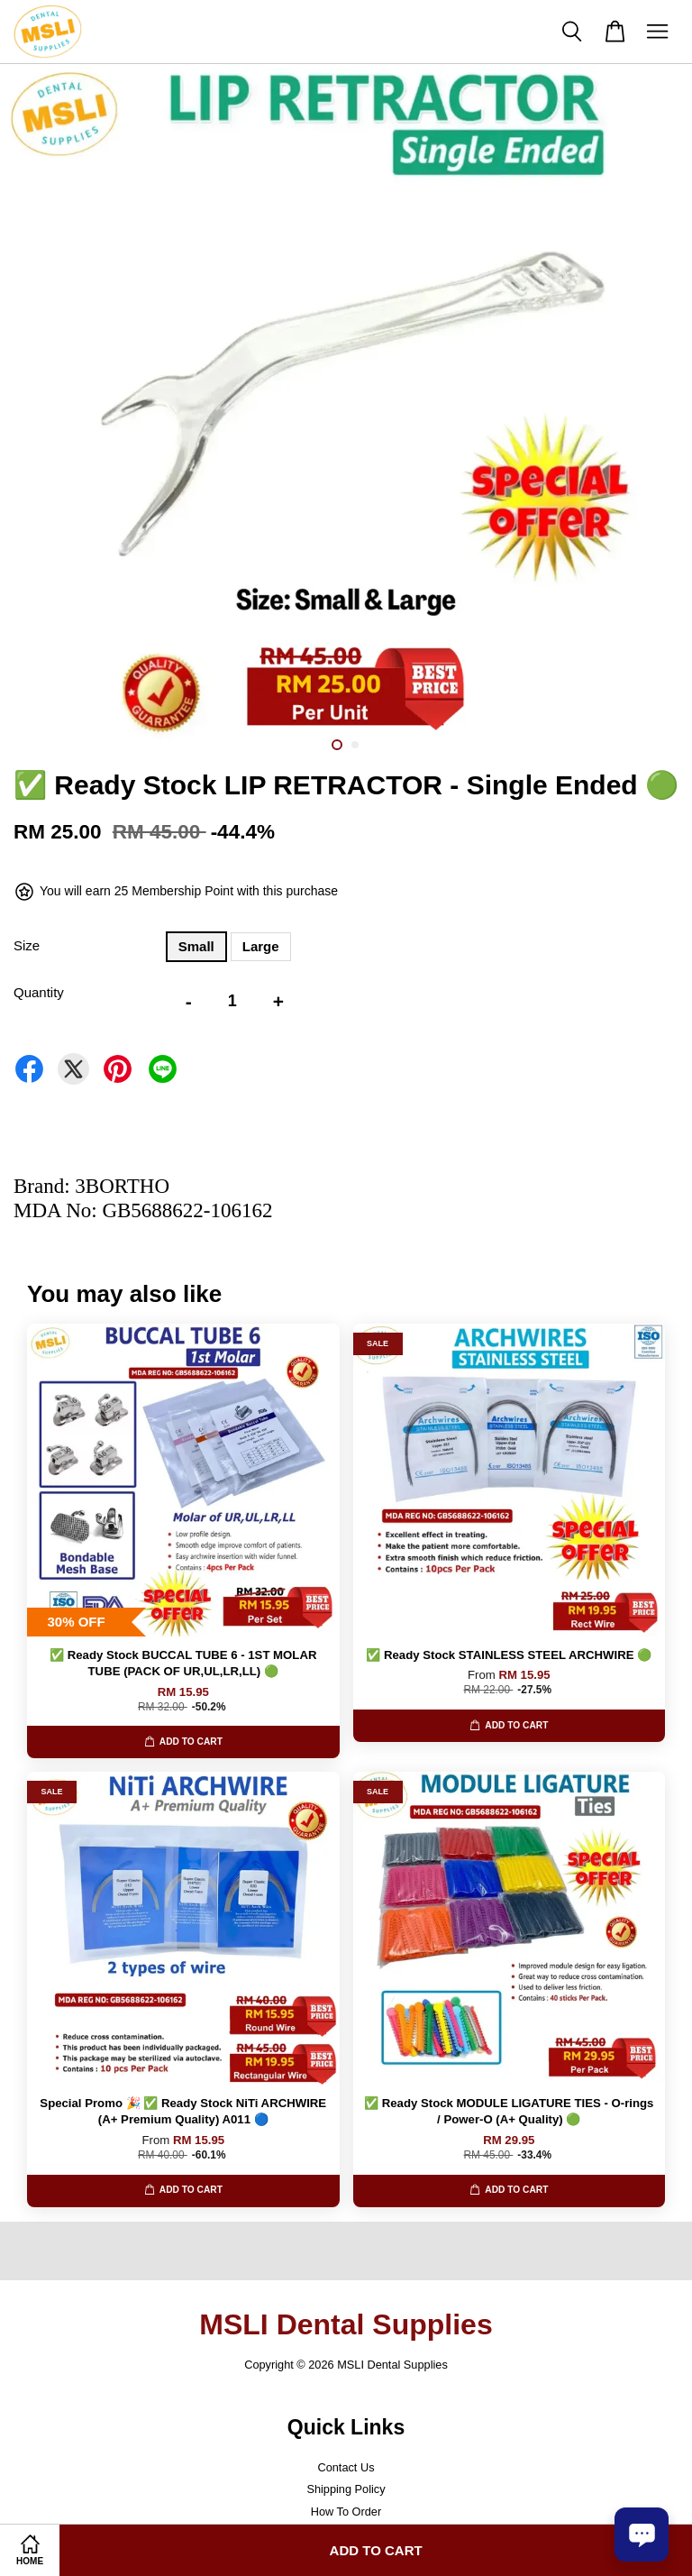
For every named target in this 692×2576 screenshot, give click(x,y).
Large (260, 946)
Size (27, 945)
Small (196, 946)
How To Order (346, 2511)
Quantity (39, 992)
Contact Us (345, 2467)
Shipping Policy (345, 2489)
